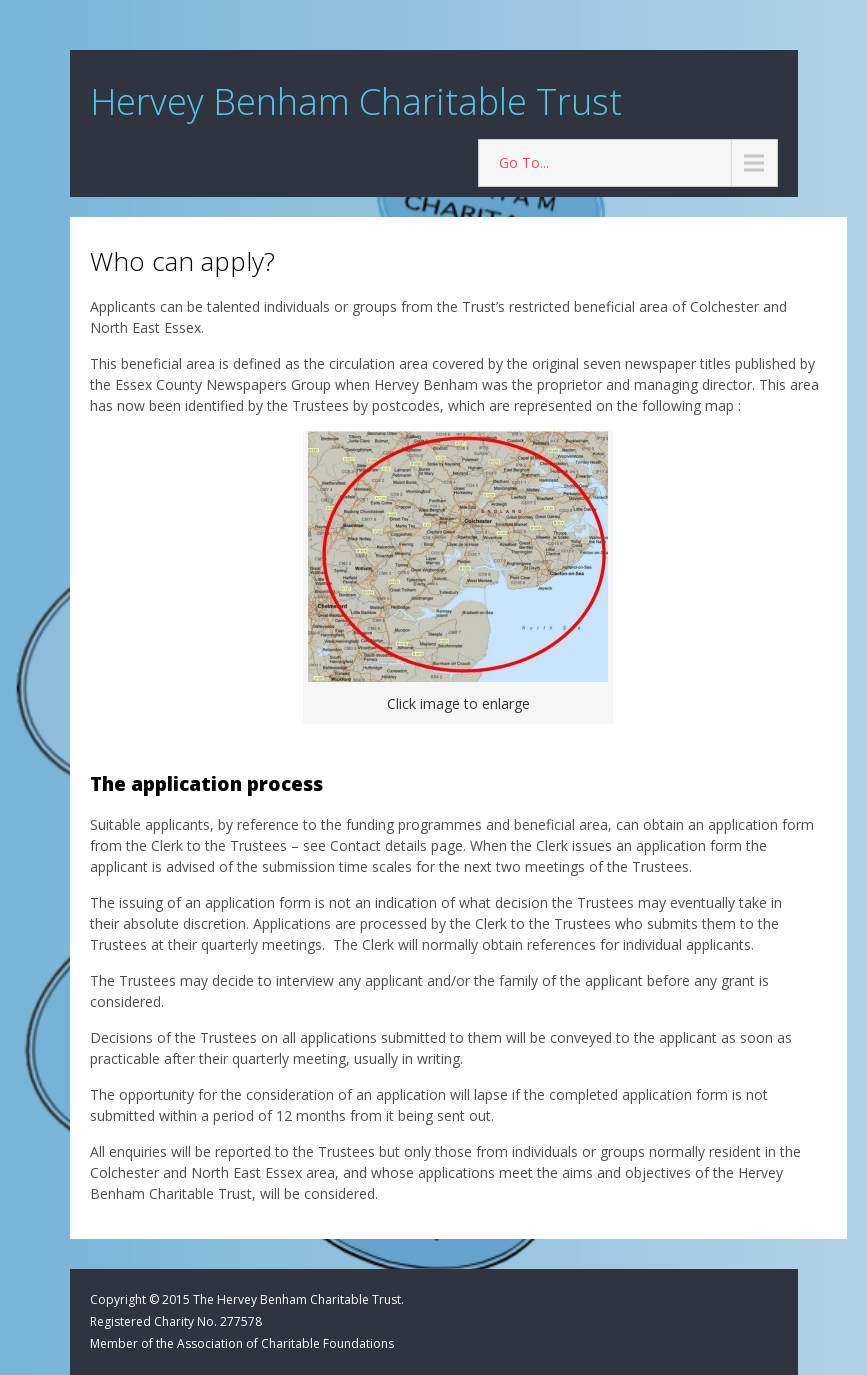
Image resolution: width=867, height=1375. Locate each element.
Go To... (524, 162)
